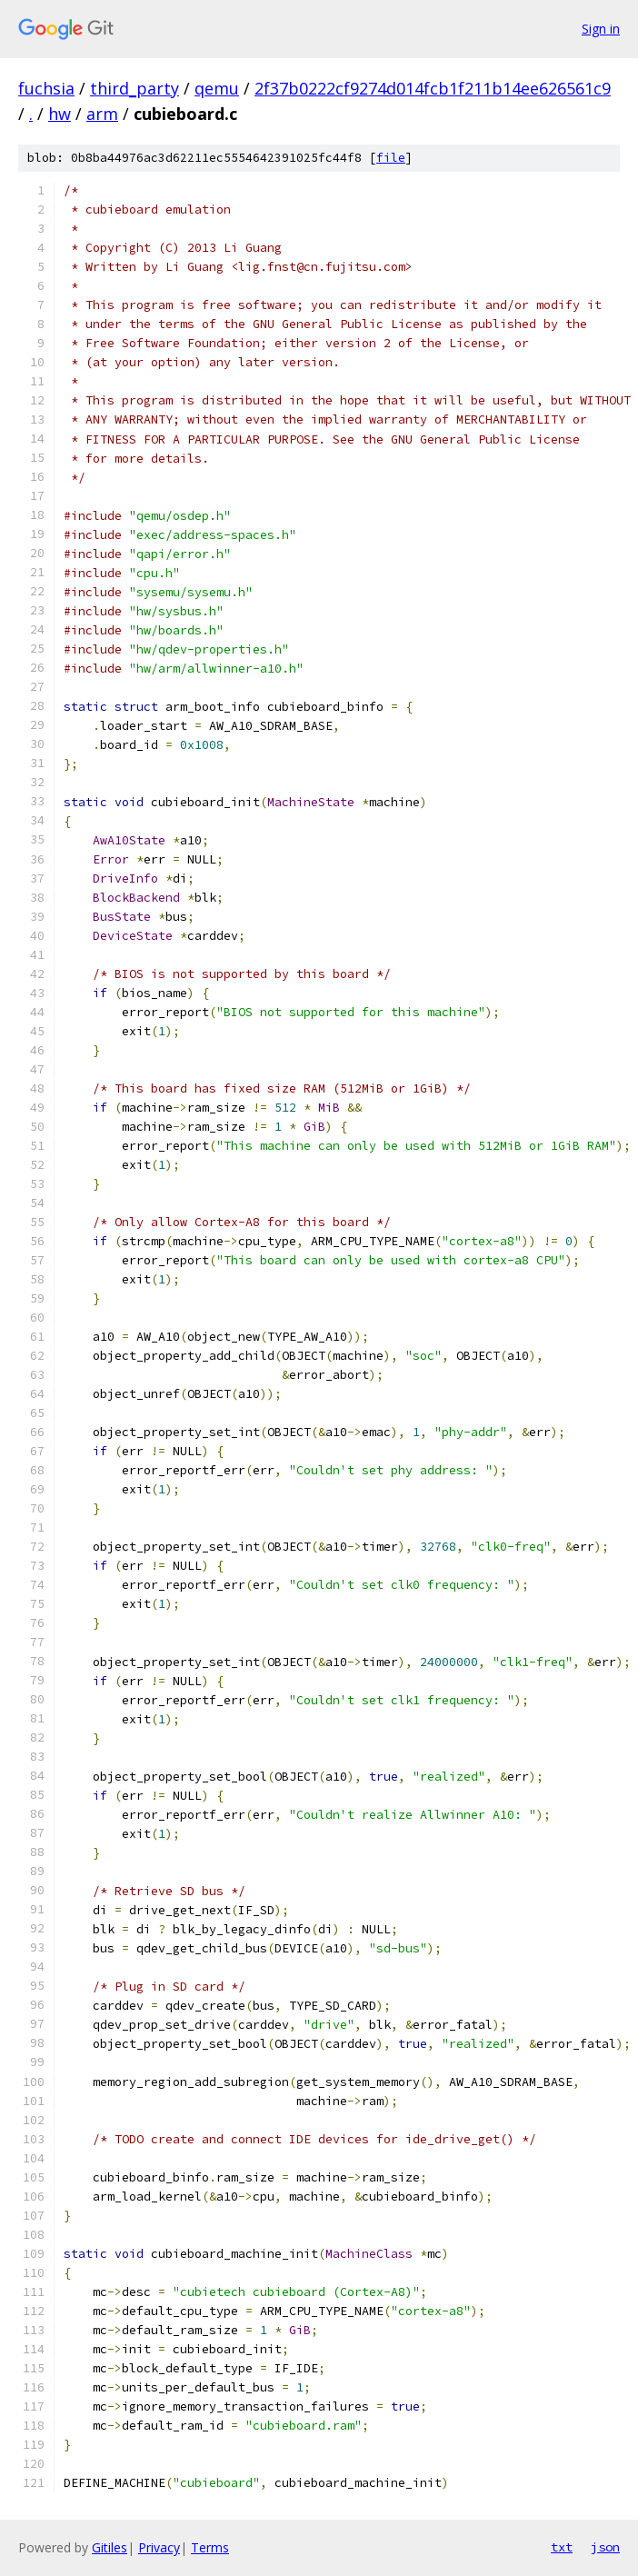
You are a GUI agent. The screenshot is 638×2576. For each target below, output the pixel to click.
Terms (210, 2547)
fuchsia (46, 88)
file (390, 157)
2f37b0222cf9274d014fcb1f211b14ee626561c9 (432, 88)
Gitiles (109, 2547)
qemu (216, 88)
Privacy (159, 2547)
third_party (134, 88)
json (605, 2547)
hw (59, 114)
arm (102, 114)
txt (562, 2547)
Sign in (601, 28)
